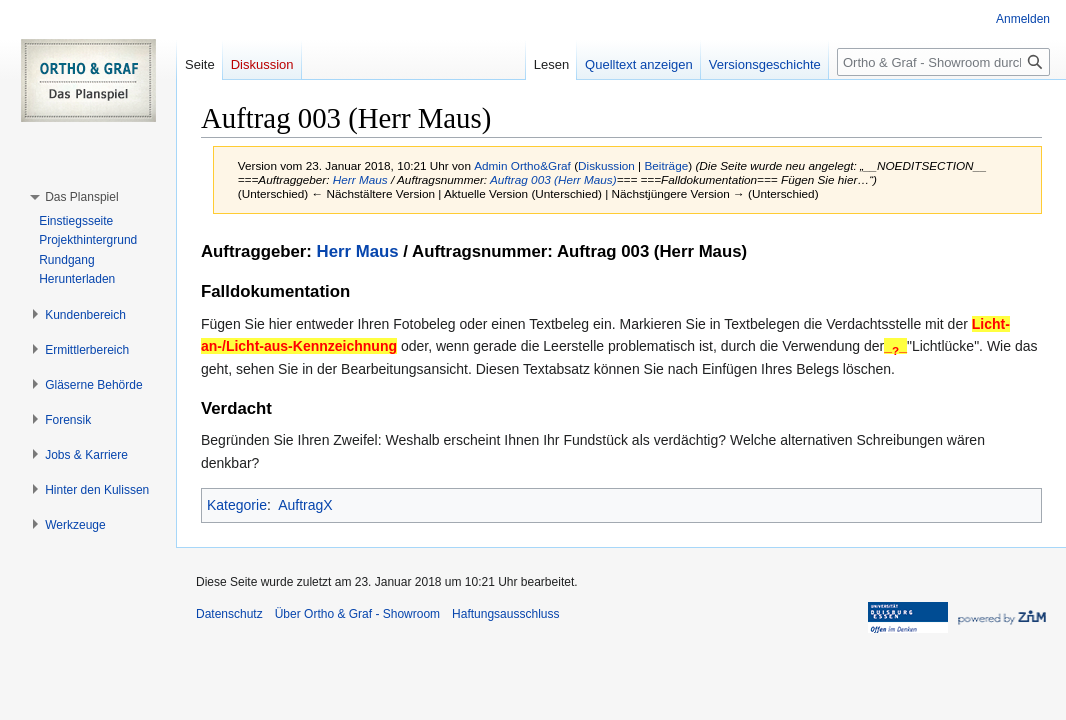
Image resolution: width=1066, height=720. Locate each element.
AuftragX (305, 505)
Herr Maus (360, 179)
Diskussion (606, 165)
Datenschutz (229, 614)
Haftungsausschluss (505, 614)
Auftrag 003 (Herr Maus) (553, 179)
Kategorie (237, 505)
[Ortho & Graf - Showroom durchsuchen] (943, 62)
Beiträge (666, 165)
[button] (81, 197)
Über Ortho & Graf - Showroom (357, 614)
